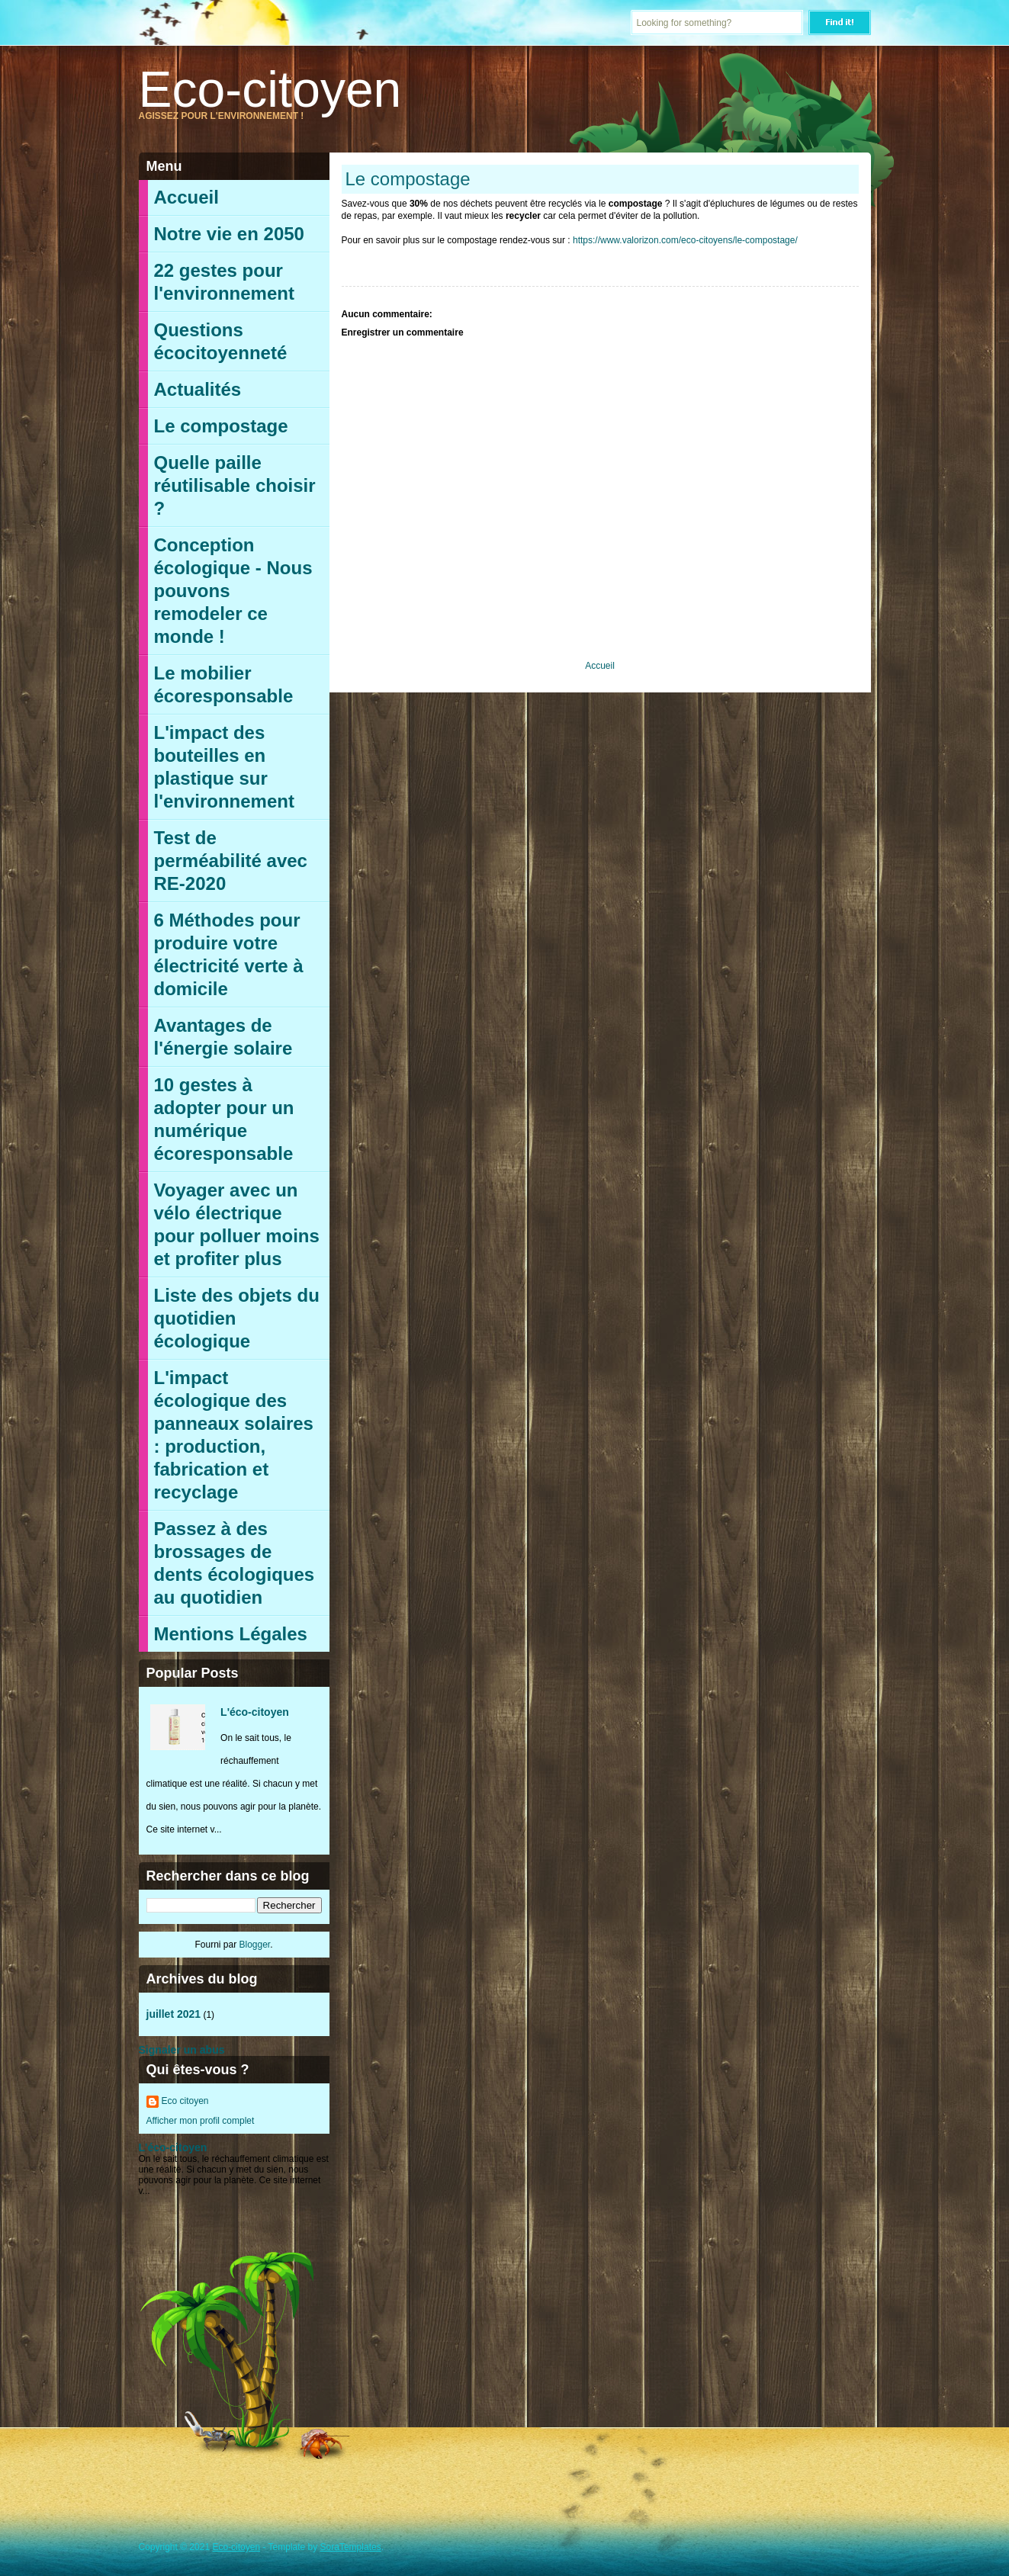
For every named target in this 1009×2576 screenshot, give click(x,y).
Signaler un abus (182, 2050)
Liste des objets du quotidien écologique (237, 1318)
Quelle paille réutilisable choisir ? (235, 485)
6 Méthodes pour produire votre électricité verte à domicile (229, 954)
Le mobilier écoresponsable (224, 684)
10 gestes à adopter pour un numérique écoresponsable (224, 1119)
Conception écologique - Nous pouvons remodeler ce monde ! (233, 591)
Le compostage (221, 426)
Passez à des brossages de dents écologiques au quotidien (234, 1563)
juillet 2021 (173, 2014)
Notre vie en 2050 (229, 233)
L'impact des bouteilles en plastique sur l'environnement (224, 766)
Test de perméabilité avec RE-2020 (230, 860)
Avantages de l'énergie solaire (223, 1036)
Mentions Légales (230, 1634)
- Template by (320, 2547)
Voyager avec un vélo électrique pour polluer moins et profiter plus (237, 1224)
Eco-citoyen (270, 89)
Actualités (198, 389)
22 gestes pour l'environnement (224, 282)
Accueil (186, 197)
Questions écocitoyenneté (221, 341)
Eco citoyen (185, 2101)
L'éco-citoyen (254, 1712)
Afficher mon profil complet (200, 2120)
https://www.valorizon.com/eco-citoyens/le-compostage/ (685, 240)
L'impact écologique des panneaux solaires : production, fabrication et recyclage (233, 1434)
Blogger (254, 1944)
